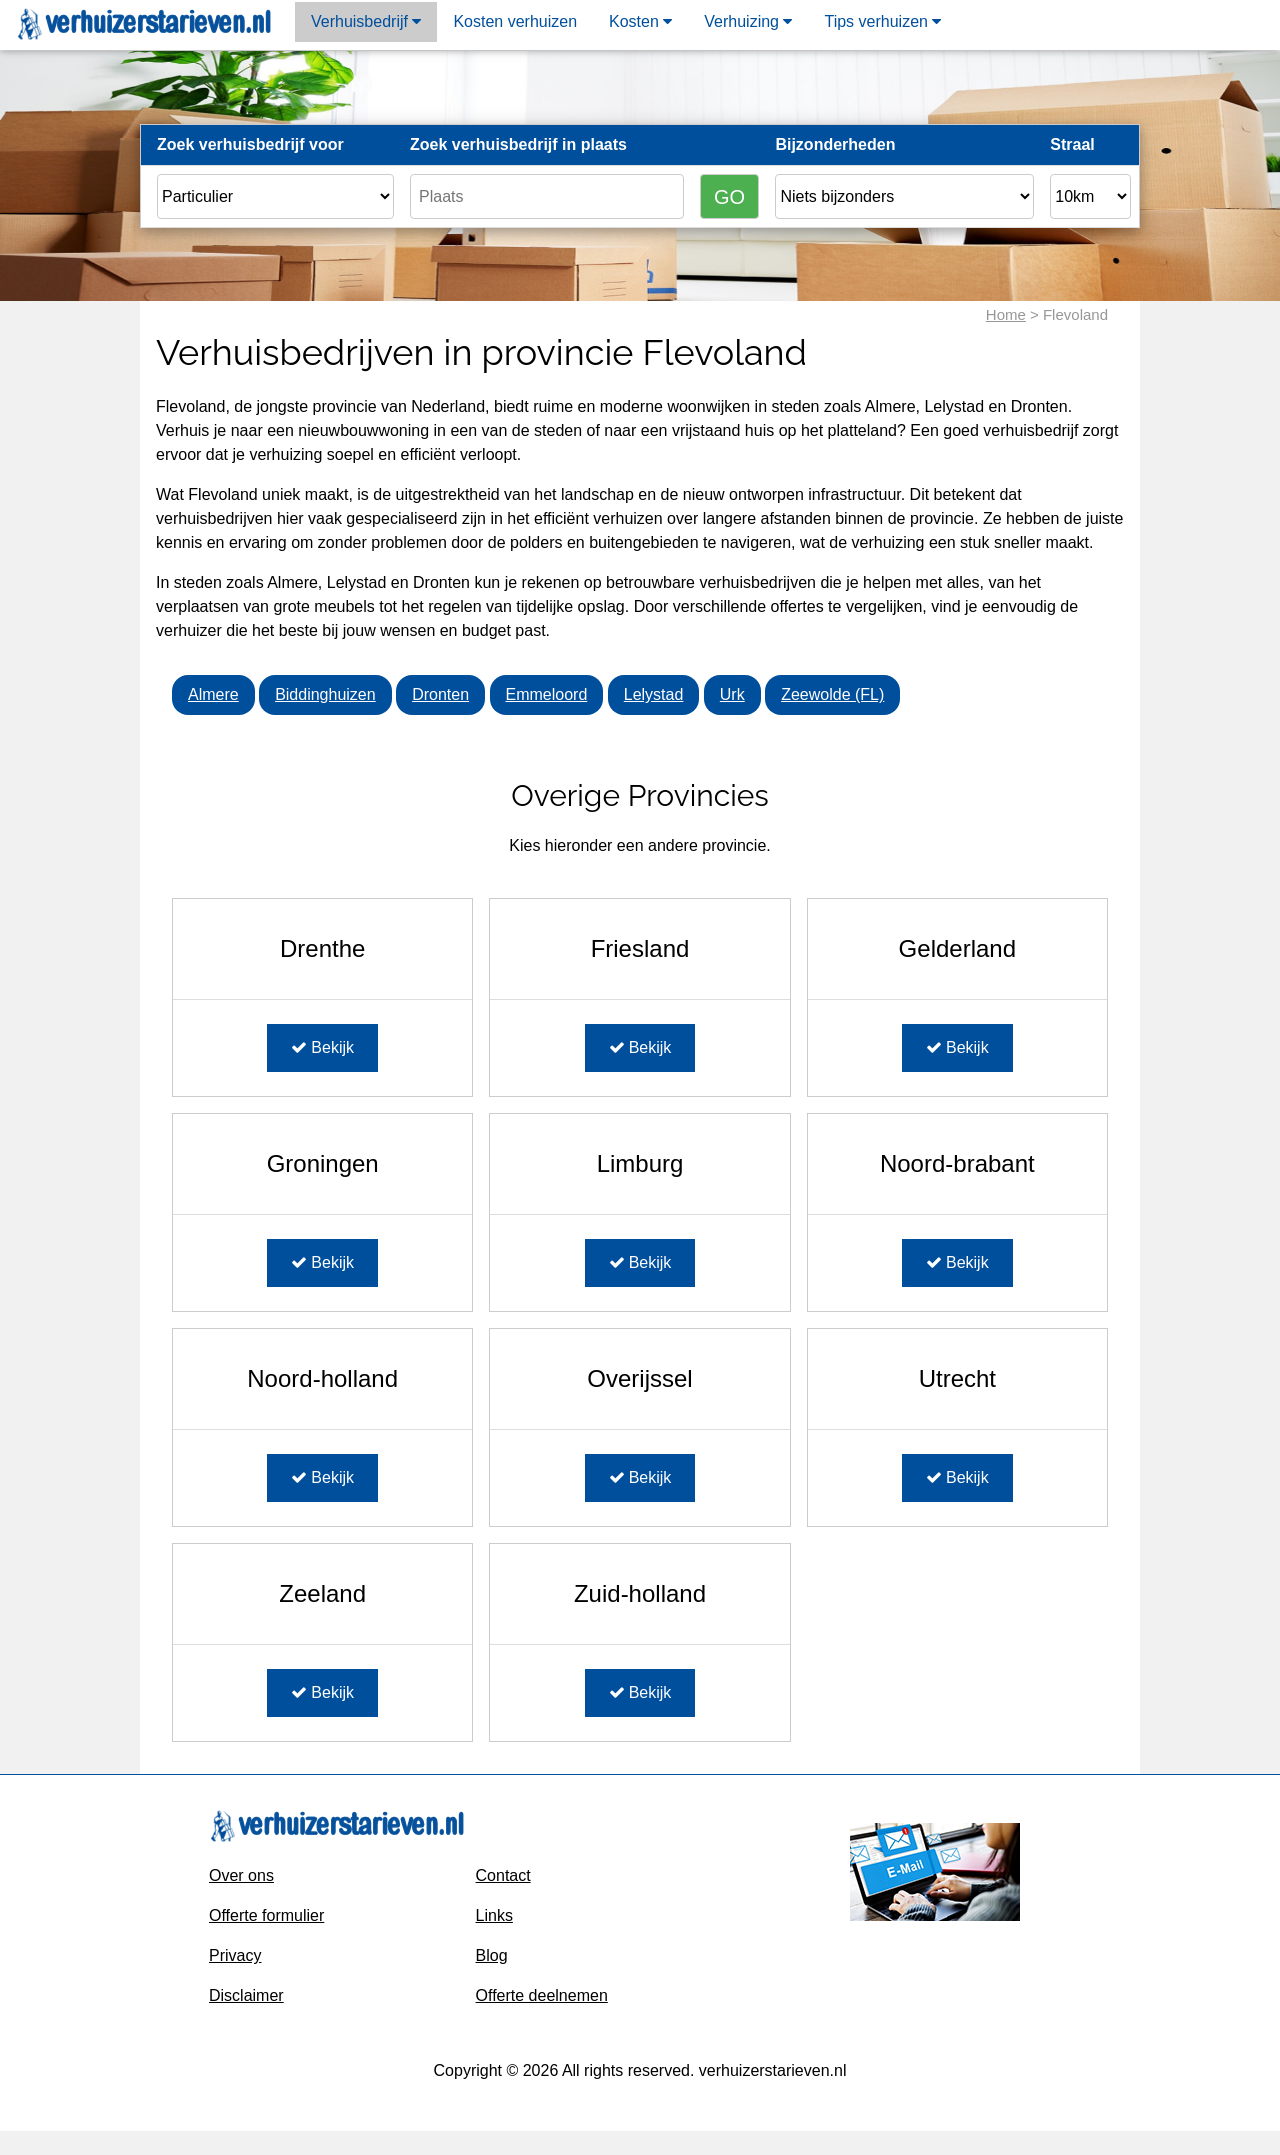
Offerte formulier (266, 1915)
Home (1006, 314)
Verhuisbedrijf (366, 21)
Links (494, 1915)
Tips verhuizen (882, 21)
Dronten (440, 694)
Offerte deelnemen (542, 1995)
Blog (492, 1955)
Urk (732, 694)
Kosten (640, 21)
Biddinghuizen (325, 694)
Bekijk (322, 1047)
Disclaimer (246, 1995)
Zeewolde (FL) (832, 694)
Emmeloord (547, 694)
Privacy (235, 1955)
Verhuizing (748, 21)
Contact (503, 1875)
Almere (213, 694)
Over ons (241, 1875)
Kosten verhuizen (515, 21)
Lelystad (654, 694)
